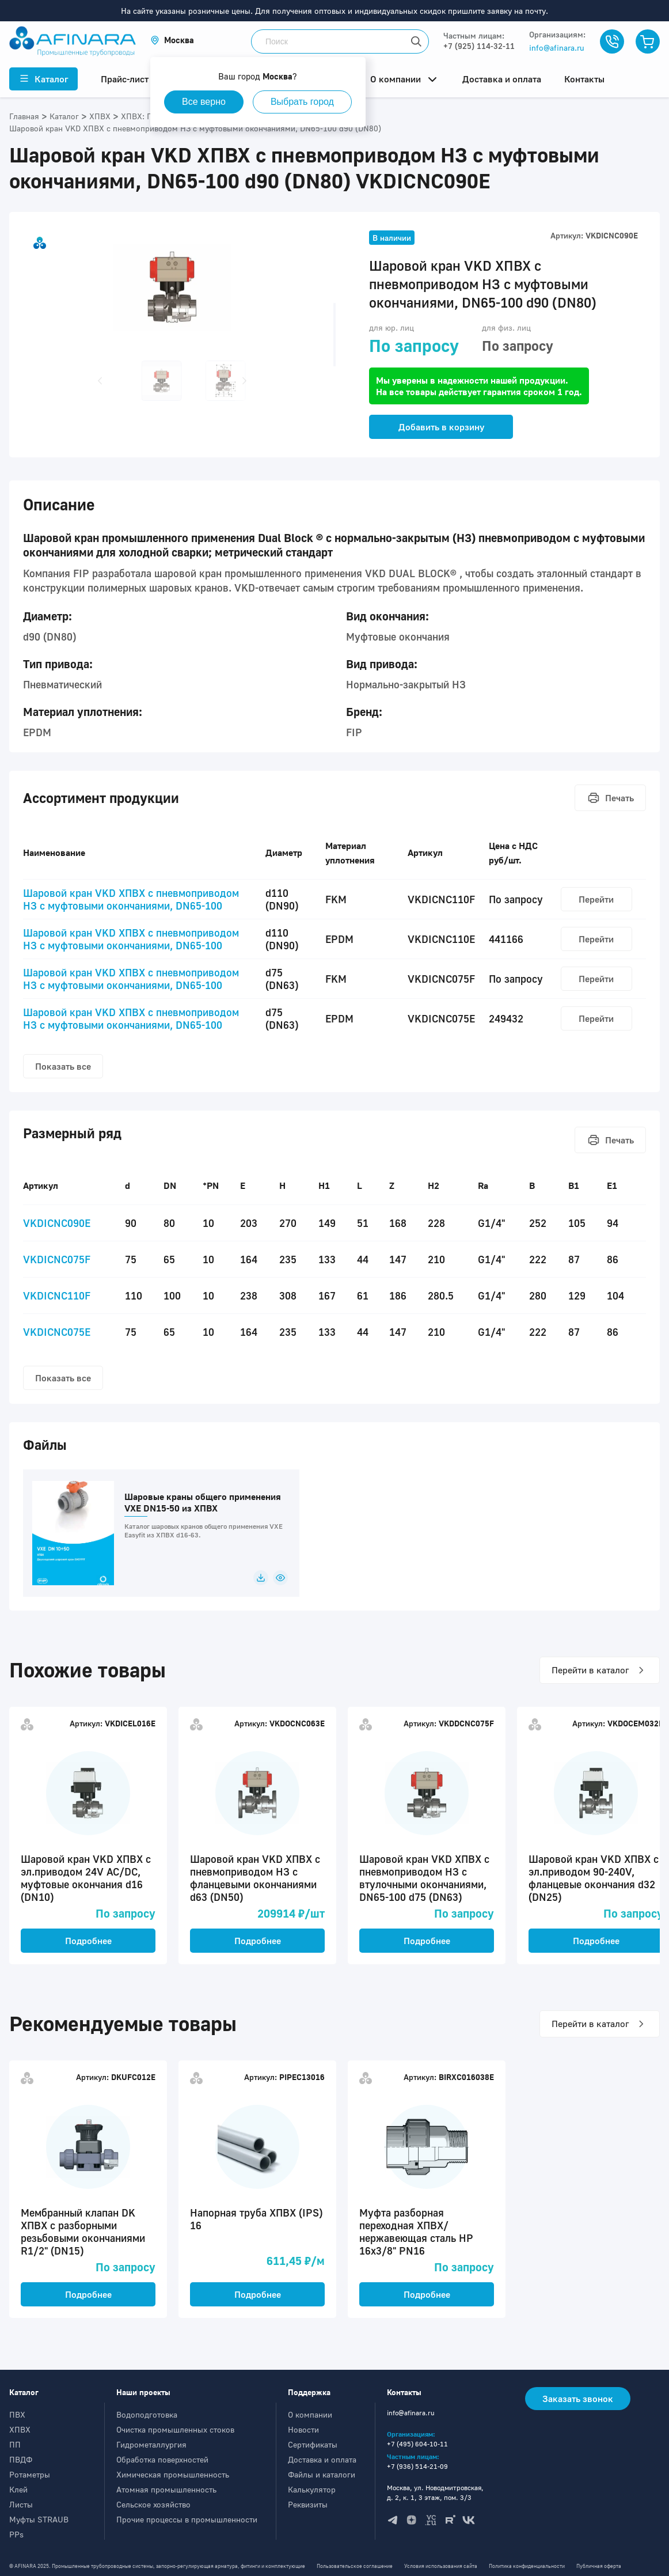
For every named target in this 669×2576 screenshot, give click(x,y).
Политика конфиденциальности (527, 2566)
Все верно (204, 102)
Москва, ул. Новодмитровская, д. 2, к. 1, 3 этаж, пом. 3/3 (435, 2492)
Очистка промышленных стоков (175, 2429)
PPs (16, 2534)
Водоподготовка (146, 2414)
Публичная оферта (598, 2566)
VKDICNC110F (56, 1295)
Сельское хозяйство (153, 2504)
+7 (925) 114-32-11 (479, 46)
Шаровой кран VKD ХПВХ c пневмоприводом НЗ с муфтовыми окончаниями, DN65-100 (131, 899)
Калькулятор (312, 2489)
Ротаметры (29, 2474)
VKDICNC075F (56, 1259)
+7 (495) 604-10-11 (417, 2443)
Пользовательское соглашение (355, 2566)
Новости (303, 2429)
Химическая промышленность (172, 2474)
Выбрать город (302, 102)
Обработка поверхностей (162, 2459)
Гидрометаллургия (151, 2444)
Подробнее (88, 1940)
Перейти (596, 899)
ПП (15, 2444)
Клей (18, 2489)
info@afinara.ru (556, 47)
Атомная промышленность (166, 2489)
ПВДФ (20, 2459)
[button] (172, 40)
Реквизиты (308, 2504)
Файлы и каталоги (321, 2474)
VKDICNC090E (56, 1223)
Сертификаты (312, 2444)
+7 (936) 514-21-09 (417, 2466)
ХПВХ (20, 2429)
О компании (310, 2414)
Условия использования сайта (440, 2566)
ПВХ (17, 2414)
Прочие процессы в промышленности (186, 2519)
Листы (21, 2504)
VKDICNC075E (56, 1331)
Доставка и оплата (322, 2459)
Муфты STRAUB (39, 2519)
